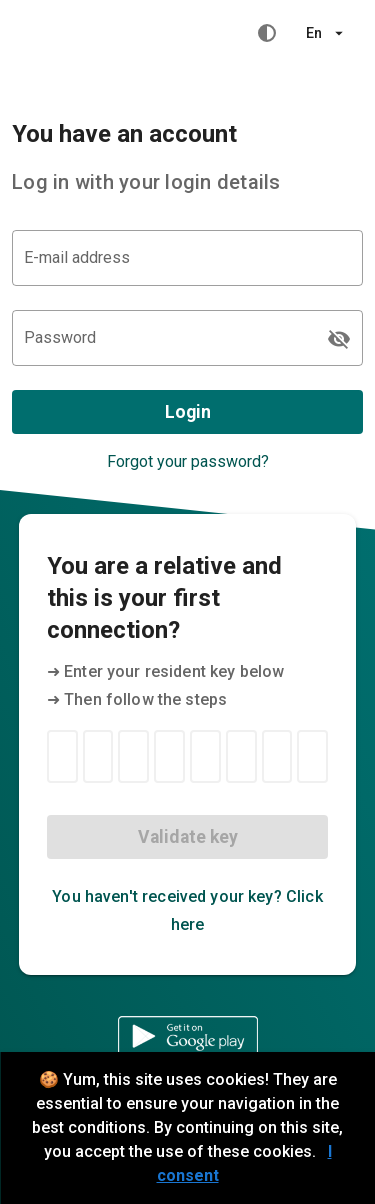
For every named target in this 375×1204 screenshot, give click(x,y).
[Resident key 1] (62, 756)
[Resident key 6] (241, 756)
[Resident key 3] (133, 756)
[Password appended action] (339, 339)
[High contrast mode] (267, 33)
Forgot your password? (188, 461)
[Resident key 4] (169, 756)
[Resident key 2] (98, 756)
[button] (324, 33)
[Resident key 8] (312, 756)
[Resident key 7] (277, 756)
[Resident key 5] (205, 756)
